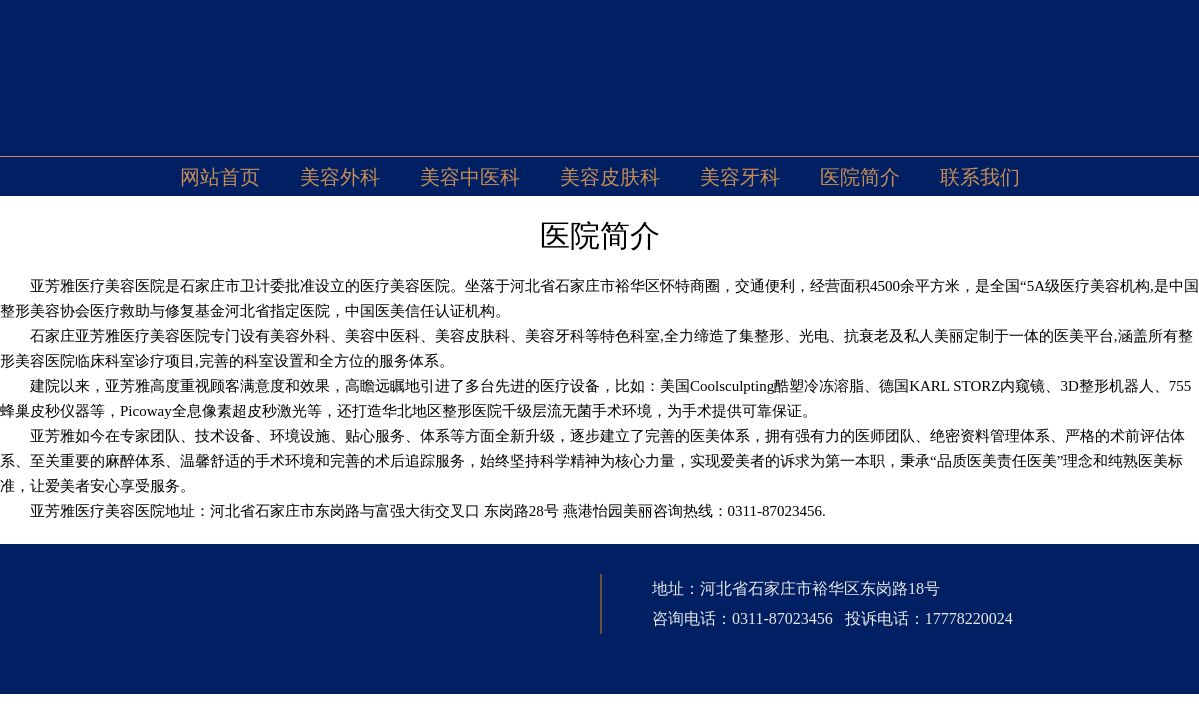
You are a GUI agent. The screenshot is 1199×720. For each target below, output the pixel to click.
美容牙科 (740, 177)
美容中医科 (470, 177)
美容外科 (340, 177)
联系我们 (980, 177)
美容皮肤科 (610, 177)
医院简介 (860, 177)
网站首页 (220, 177)
